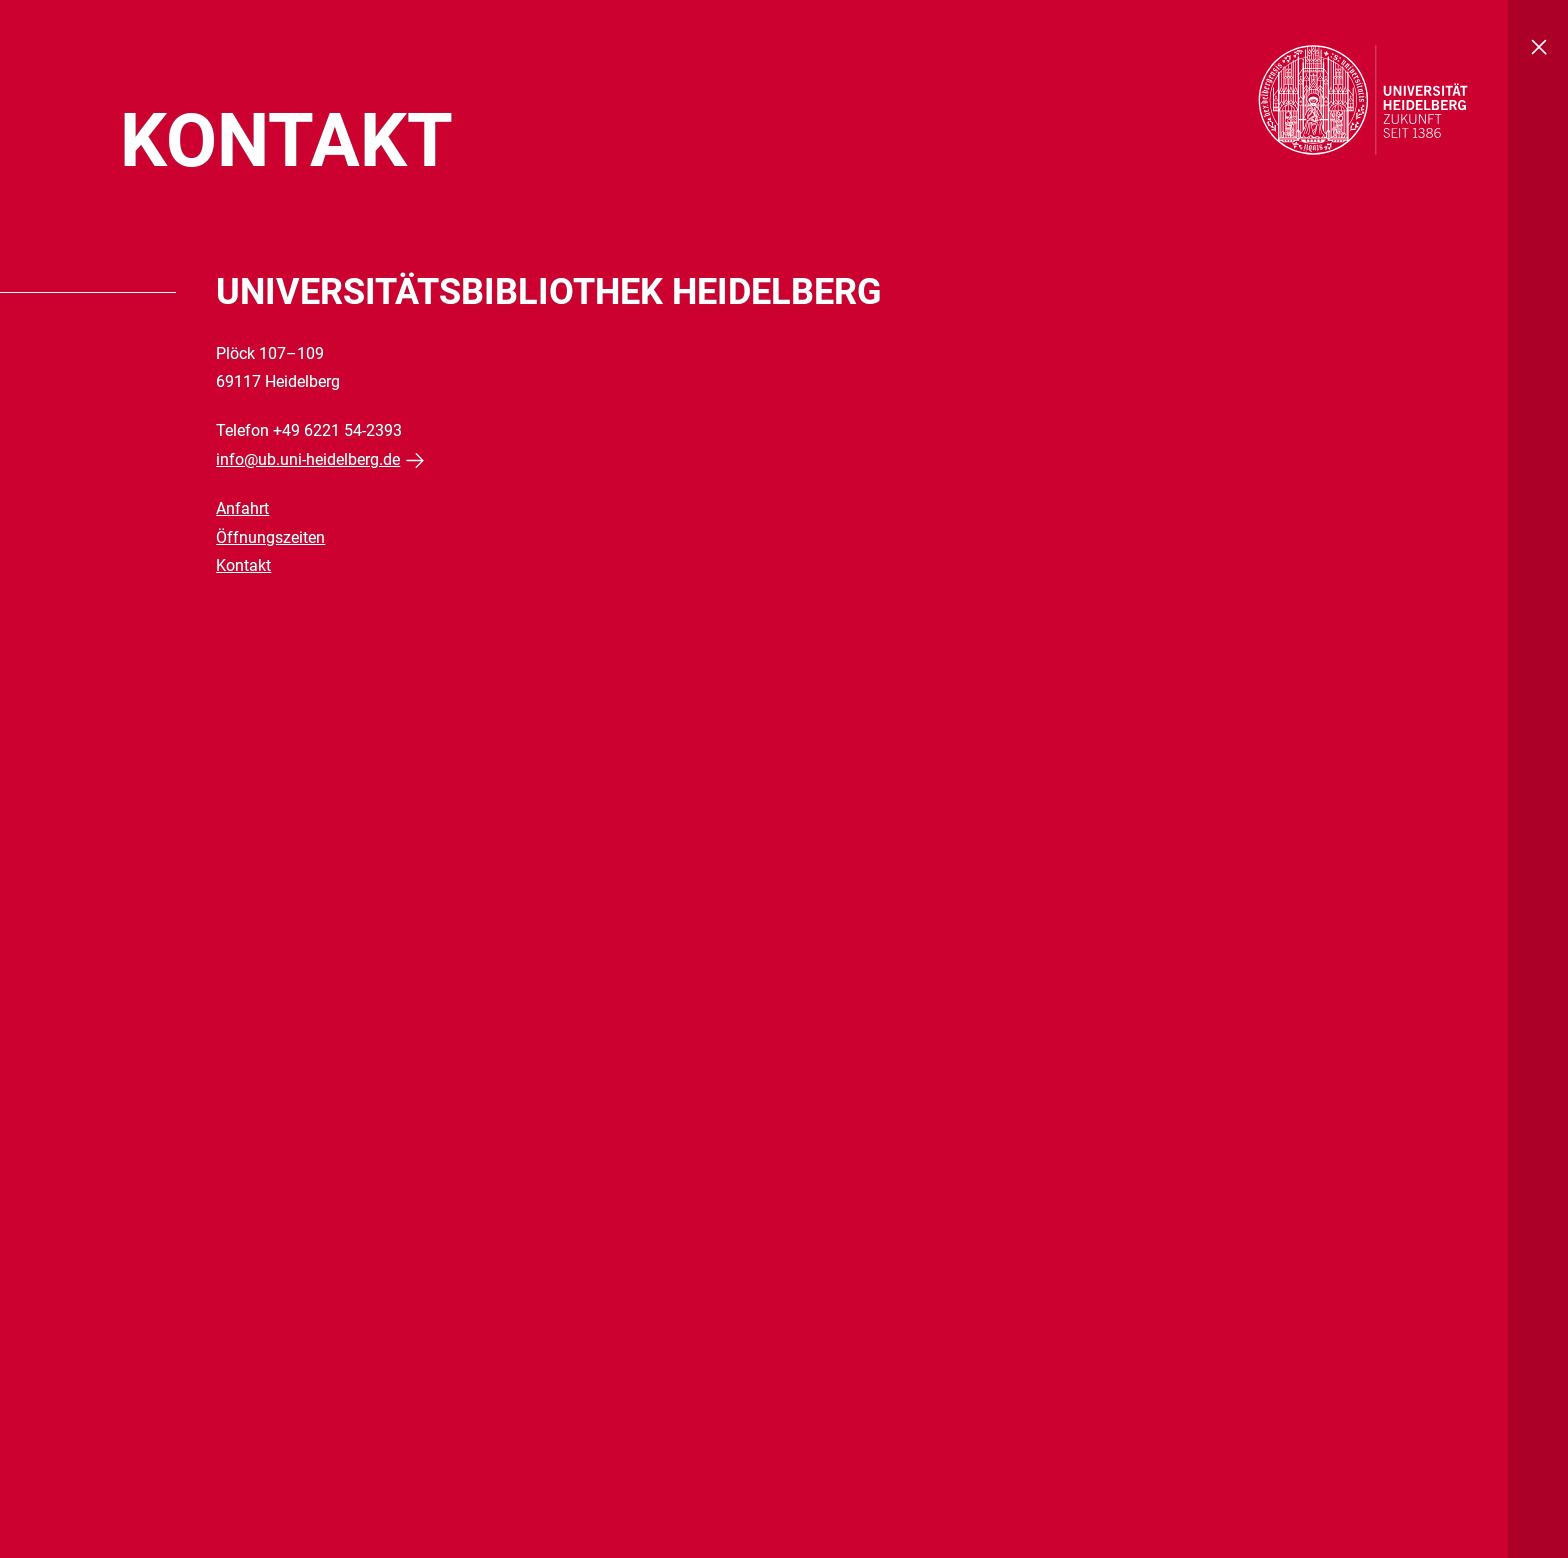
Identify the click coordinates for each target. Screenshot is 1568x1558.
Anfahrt (242, 508)
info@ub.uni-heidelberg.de (308, 459)
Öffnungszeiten (270, 537)
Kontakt (243, 565)
